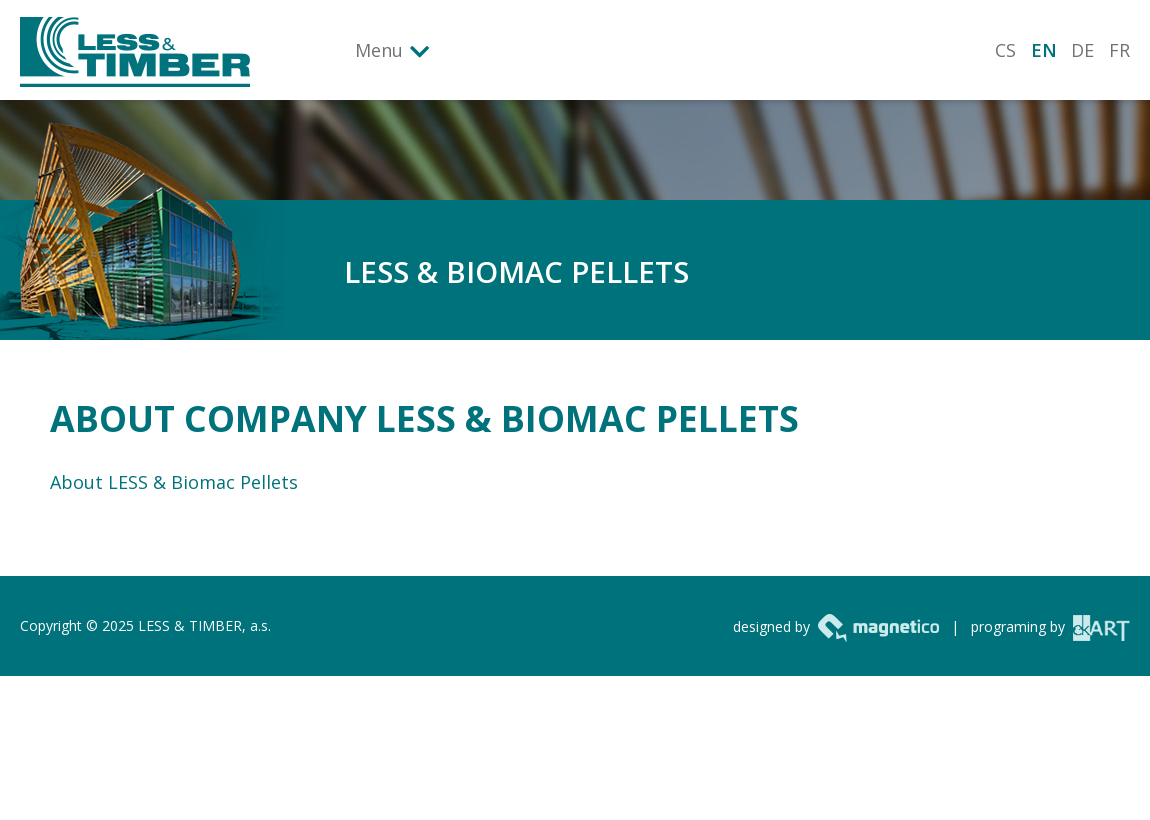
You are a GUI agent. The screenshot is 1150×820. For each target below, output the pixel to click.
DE (1082, 50)
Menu (379, 50)
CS (1005, 50)
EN (1044, 50)
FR (1119, 50)
